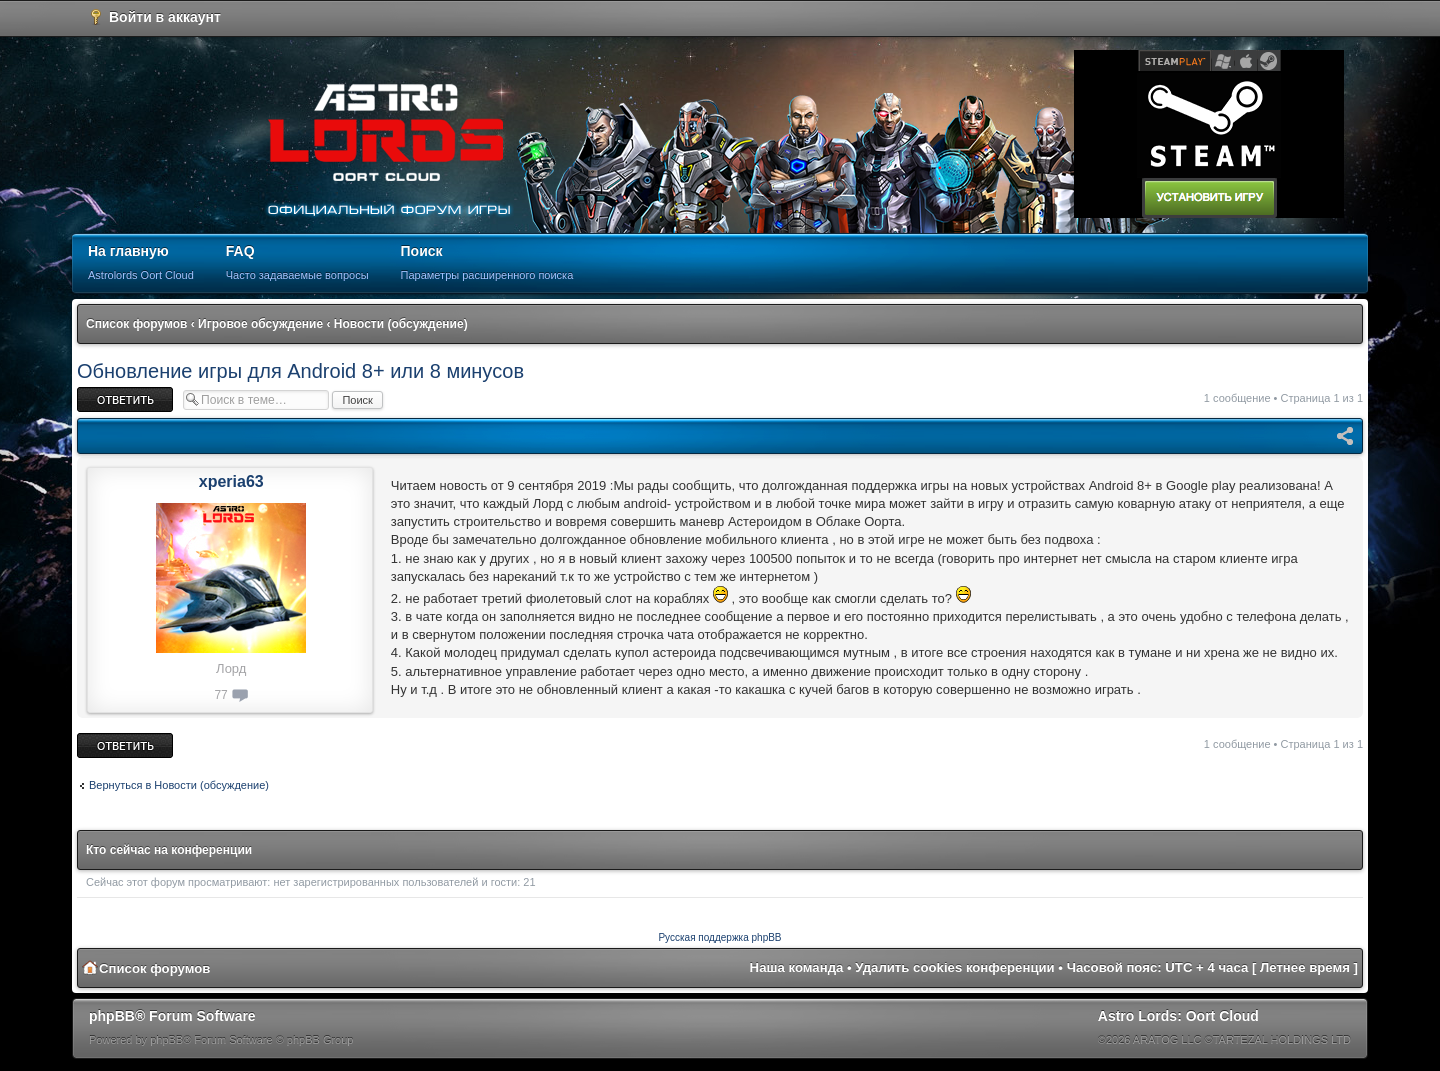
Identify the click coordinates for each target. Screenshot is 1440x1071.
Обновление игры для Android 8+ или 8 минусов (300, 371)
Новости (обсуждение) (401, 324)
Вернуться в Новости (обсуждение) (179, 785)
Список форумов (136, 324)
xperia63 (231, 481)
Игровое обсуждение (260, 324)
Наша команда (797, 967)
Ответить (125, 399)
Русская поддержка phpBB (719, 937)
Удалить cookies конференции (954, 967)
